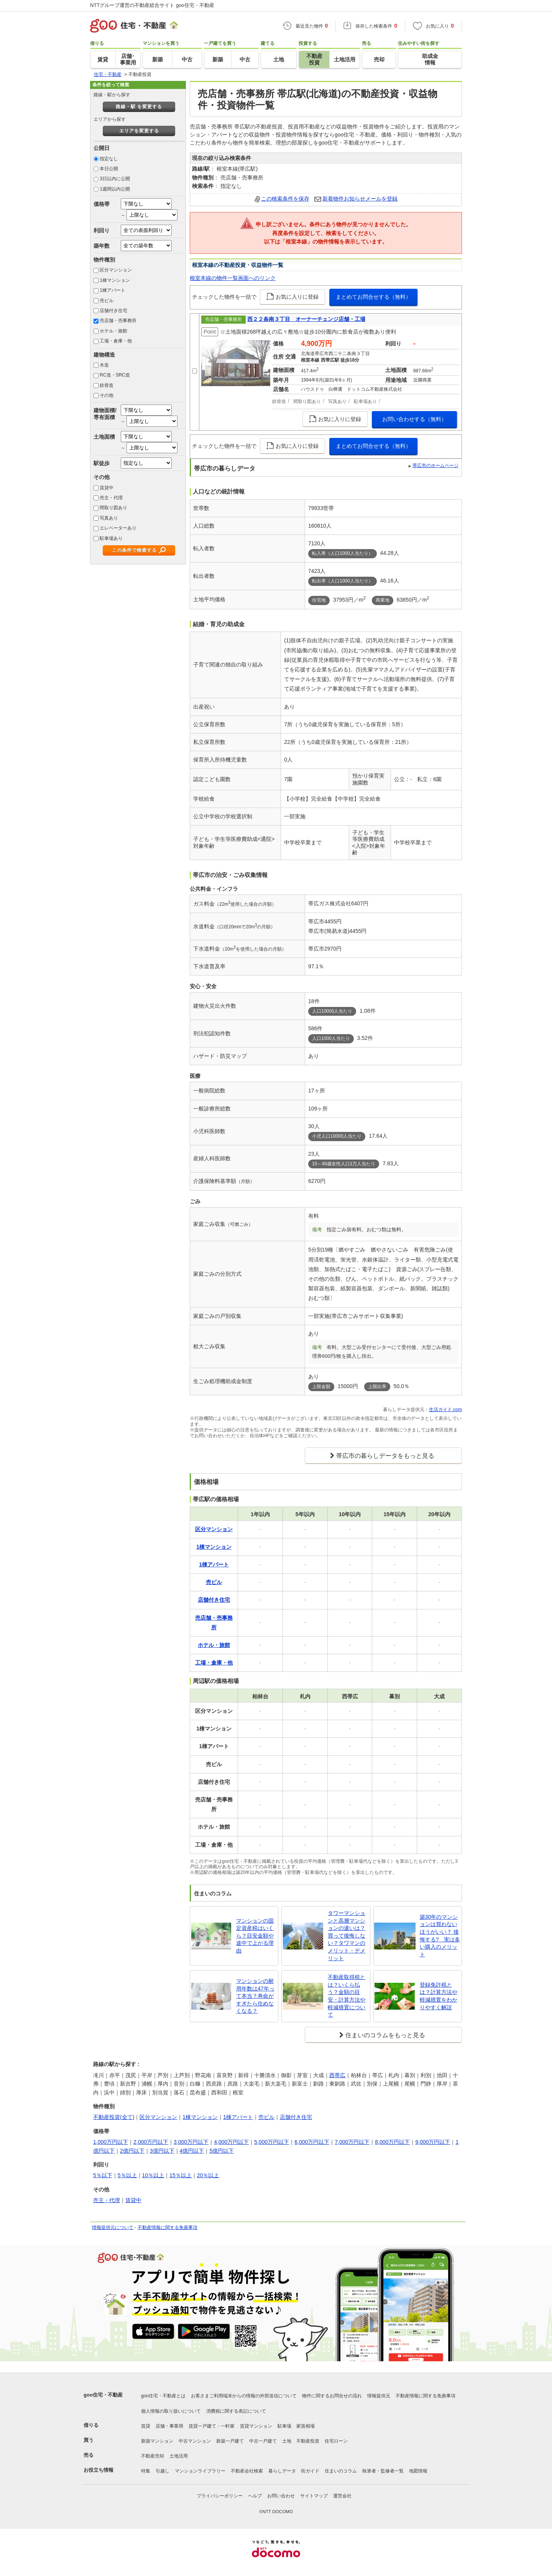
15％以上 (180, 2175)
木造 (104, 365)
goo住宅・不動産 (103, 2395)
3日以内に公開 (115, 178)
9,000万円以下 (432, 2142)
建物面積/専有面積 (105, 413)
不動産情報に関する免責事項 (167, 2227)
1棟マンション (115, 280)
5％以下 (102, 2175)
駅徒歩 (102, 463)
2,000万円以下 (150, 2142)
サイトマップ (314, 2496)
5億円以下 (221, 2151)
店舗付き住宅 (113, 310)
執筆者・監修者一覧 (383, 2471)
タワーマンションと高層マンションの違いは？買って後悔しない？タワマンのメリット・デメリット (346, 1935)
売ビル (106, 300)
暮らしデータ (282, 2471)
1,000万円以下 (110, 2142)
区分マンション (116, 270)
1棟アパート (112, 290)
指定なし (109, 158)
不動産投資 (307, 2441)
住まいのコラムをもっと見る (385, 2035)
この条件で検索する (134, 550)
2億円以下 (132, 2151)
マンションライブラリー (200, 2471)
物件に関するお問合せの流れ (332, 2395)
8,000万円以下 (392, 2142)
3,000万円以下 (191, 2142)
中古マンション (195, 2441)
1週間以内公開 (115, 189)
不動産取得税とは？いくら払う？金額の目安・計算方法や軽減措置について (346, 1996)
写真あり (109, 518)
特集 (145, 2471)
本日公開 (109, 168)
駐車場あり (111, 538)
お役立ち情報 (98, 2470)
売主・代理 (111, 497)
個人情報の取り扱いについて (171, 2411)
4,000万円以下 (231, 2142)
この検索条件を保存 (285, 199)
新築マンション (157, 2441)
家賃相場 (305, 2426)
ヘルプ (255, 2496)
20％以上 (208, 2175)
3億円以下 (162, 2151)
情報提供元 (378, 2395)
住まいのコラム (341, 2471)
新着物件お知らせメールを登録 (360, 199)
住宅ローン (336, 2441)
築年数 (102, 246)
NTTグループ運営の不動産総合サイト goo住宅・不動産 (152, 5)
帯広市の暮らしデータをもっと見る (385, 1455)
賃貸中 (106, 487)
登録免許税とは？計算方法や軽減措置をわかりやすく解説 (438, 1996)
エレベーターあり (118, 528)
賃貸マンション (256, 2426)
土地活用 (178, 2456)
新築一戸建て (230, 2441)
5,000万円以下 (271, 2142)
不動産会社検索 (247, 2471)
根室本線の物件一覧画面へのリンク (233, 278)
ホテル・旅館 (113, 331)
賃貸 (145, 2426)
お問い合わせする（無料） (414, 419)
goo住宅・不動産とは (163, 2395)
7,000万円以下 (352, 2142)
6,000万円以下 (311, 2142)
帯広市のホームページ (435, 465)
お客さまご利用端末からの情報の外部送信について (244, 2395)
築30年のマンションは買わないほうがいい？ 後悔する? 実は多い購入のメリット (440, 1935)
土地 (286, 2441)
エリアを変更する (139, 130)
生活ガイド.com (445, 1409)
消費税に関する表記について (236, 2411)
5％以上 (127, 2175)
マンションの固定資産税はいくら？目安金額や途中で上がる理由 (255, 1936)
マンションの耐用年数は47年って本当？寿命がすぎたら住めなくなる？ (255, 1996)
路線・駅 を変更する (139, 106)
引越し (162, 2471)
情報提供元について (112, 2227)
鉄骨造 (106, 385)
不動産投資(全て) (113, 2117)
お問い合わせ (281, 2496)
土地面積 (104, 437)
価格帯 (102, 204)
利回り (102, 230)
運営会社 (342, 2496)
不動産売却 (152, 2456)
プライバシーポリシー (220, 2496)
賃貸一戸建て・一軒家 (212, 2426)
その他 (106, 395)
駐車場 (284, 2426)
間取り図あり (113, 507)
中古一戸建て (263, 2441)
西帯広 (337, 2075)
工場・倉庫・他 (116, 341)
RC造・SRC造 (115, 375)
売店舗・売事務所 (118, 320)
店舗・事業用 (169, 2426)
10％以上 (153, 2175)
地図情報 (418, 2471)
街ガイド (310, 2471)
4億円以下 (192, 2151)
